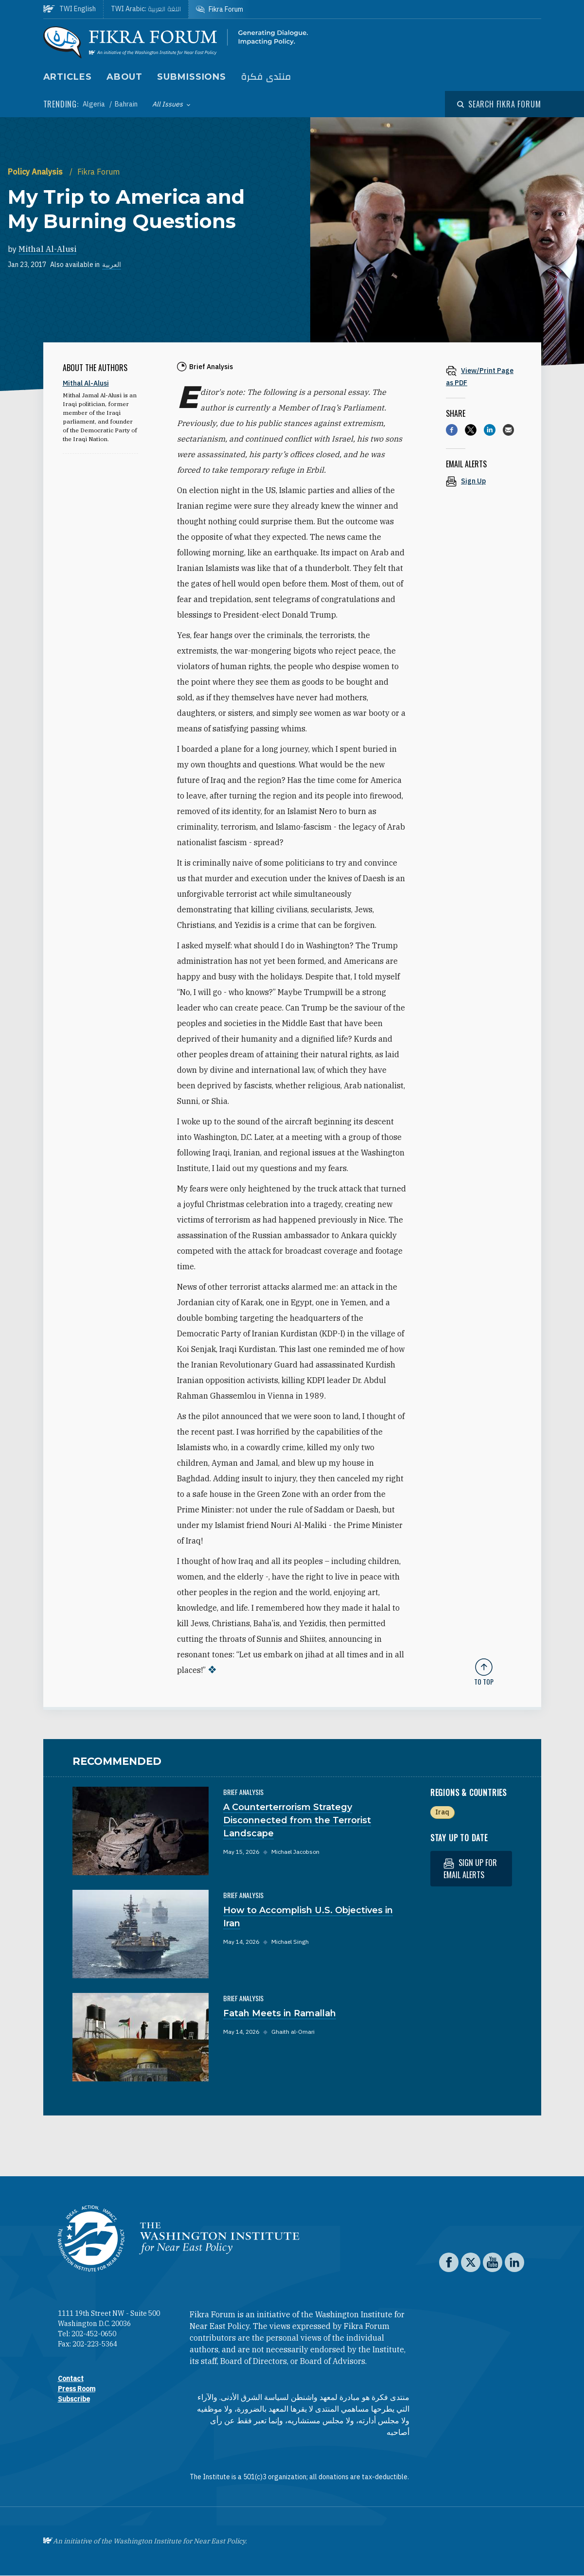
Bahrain (126, 104)
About (124, 76)
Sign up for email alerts (470, 1869)
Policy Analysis (36, 172)
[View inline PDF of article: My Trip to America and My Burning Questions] (484, 376)
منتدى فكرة (266, 77)
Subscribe (74, 2399)
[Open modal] (499, 104)
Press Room (76, 2388)
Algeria (94, 104)
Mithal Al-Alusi (47, 249)
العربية (111, 264)
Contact (71, 2378)
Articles (67, 76)
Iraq (442, 1812)
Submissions (191, 76)
